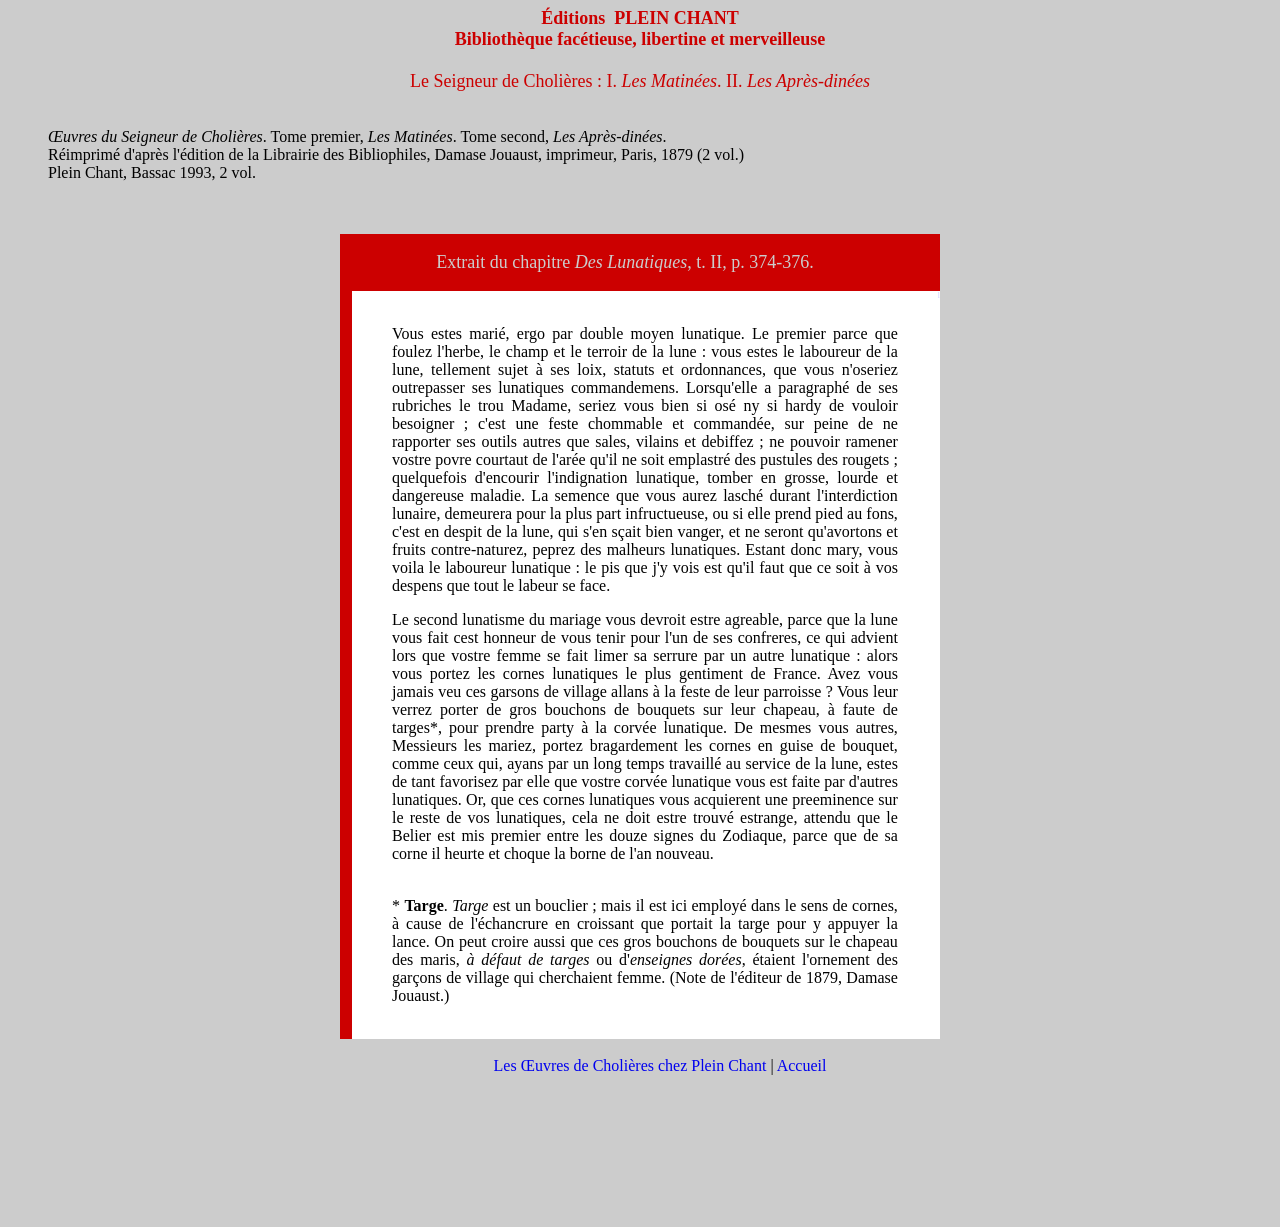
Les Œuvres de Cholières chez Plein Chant (630, 1065)
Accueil (802, 1065)
